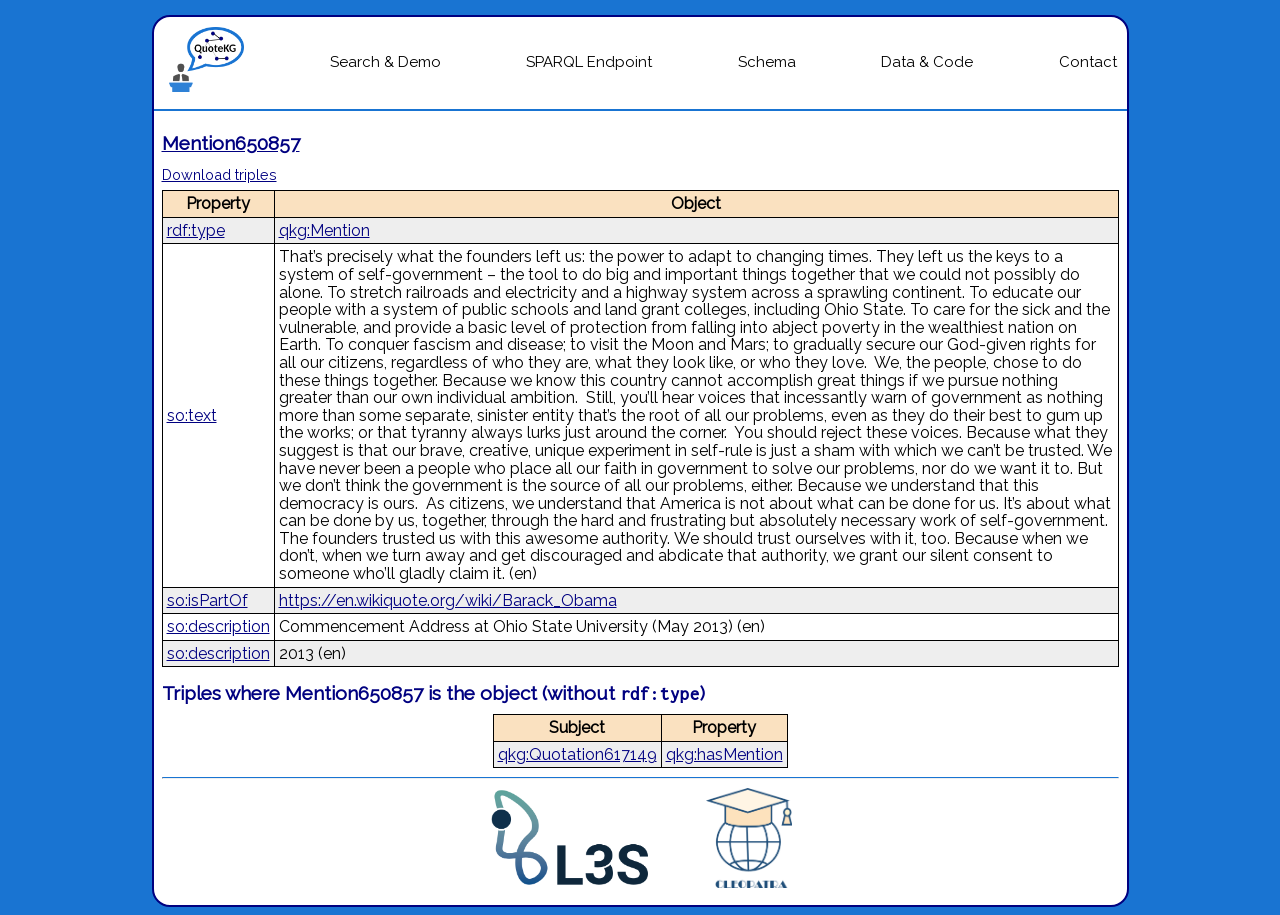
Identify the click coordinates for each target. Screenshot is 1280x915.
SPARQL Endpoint (589, 62)
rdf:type (196, 230)
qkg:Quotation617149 (577, 754)
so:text (192, 415)
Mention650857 (231, 143)
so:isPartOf (207, 600)
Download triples (219, 174)
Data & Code (927, 62)
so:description (218, 626)
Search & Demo (385, 62)
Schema (767, 62)
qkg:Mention (324, 230)
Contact (1088, 62)
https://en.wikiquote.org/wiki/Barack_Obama (448, 600)
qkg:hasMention (724, 754)
